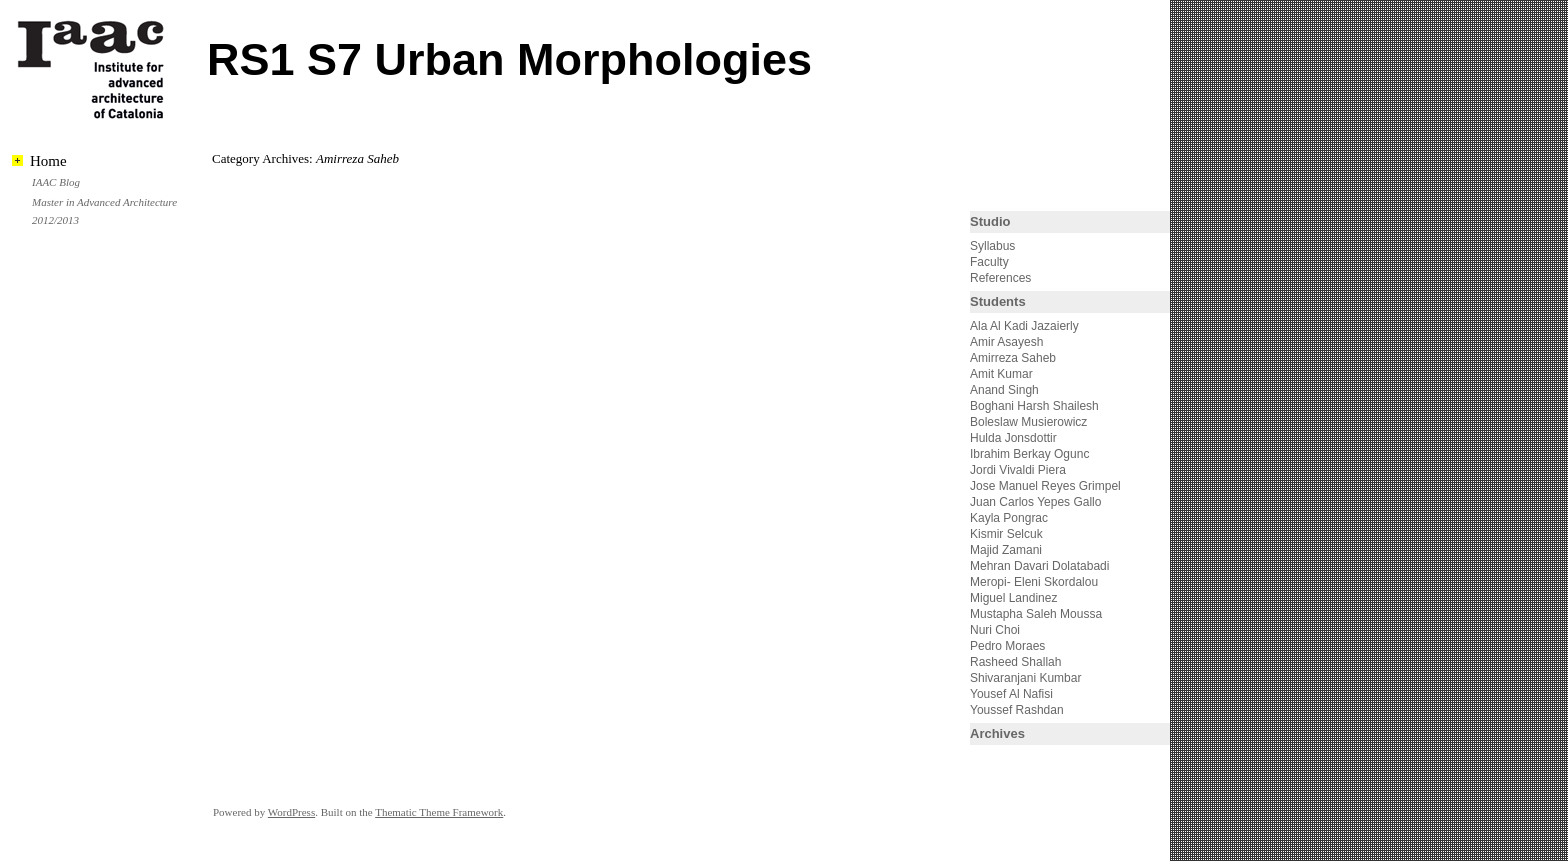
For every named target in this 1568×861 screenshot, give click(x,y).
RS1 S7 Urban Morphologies (509, 59)
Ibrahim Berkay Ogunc (1029, 454)
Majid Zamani (1006, 550)
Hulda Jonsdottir (1013, 438)
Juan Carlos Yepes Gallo (1035, 502)
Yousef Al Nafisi (1011, 694)
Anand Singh (1004, 390)
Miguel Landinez (1013, 598)
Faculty (989, 262)
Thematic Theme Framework (439, 812)
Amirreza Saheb (1013, 358)
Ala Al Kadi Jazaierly (1024, 326)
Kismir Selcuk (1006, 534)
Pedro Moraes (1007, 646)
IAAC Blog (56, 182)
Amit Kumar (1001, 374)
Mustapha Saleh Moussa (1036, 614)
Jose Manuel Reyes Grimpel (1045, 486)
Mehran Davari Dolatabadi (1039, 566)
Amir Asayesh (1006, 342)
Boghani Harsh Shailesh (1034, 406)
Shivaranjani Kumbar (1025, 678)
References (1000, 278)
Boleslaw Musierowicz (1028, 422)
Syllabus (992, 246)
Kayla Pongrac (1009, 518)
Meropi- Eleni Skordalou (1034, 582)
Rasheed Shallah (1015, 662)
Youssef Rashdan (1017, 710)
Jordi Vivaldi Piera (1018, 470)
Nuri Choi (995, 630)
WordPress (291, 812)
